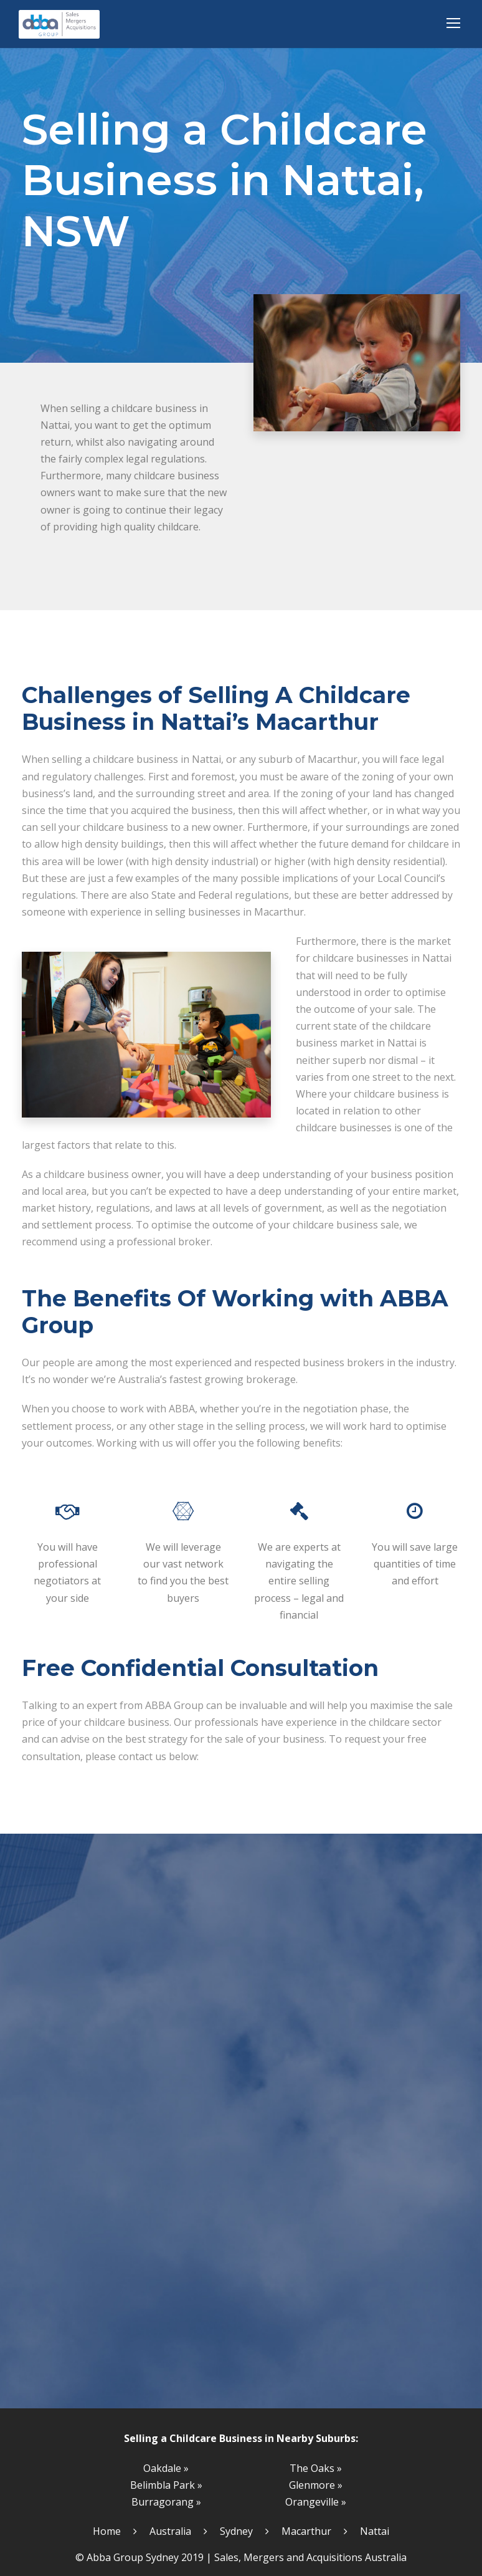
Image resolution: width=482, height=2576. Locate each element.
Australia (170, 2531)
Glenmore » (316, 2485)
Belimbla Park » (166, 2485)
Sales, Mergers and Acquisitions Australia (310, 2557)
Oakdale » (166, 2468)
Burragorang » (166, 2502)
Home (107, 2531)
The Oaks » (316, 2468)
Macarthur (306, 2531)
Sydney (236, 2531)
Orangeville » (315, 2502)
